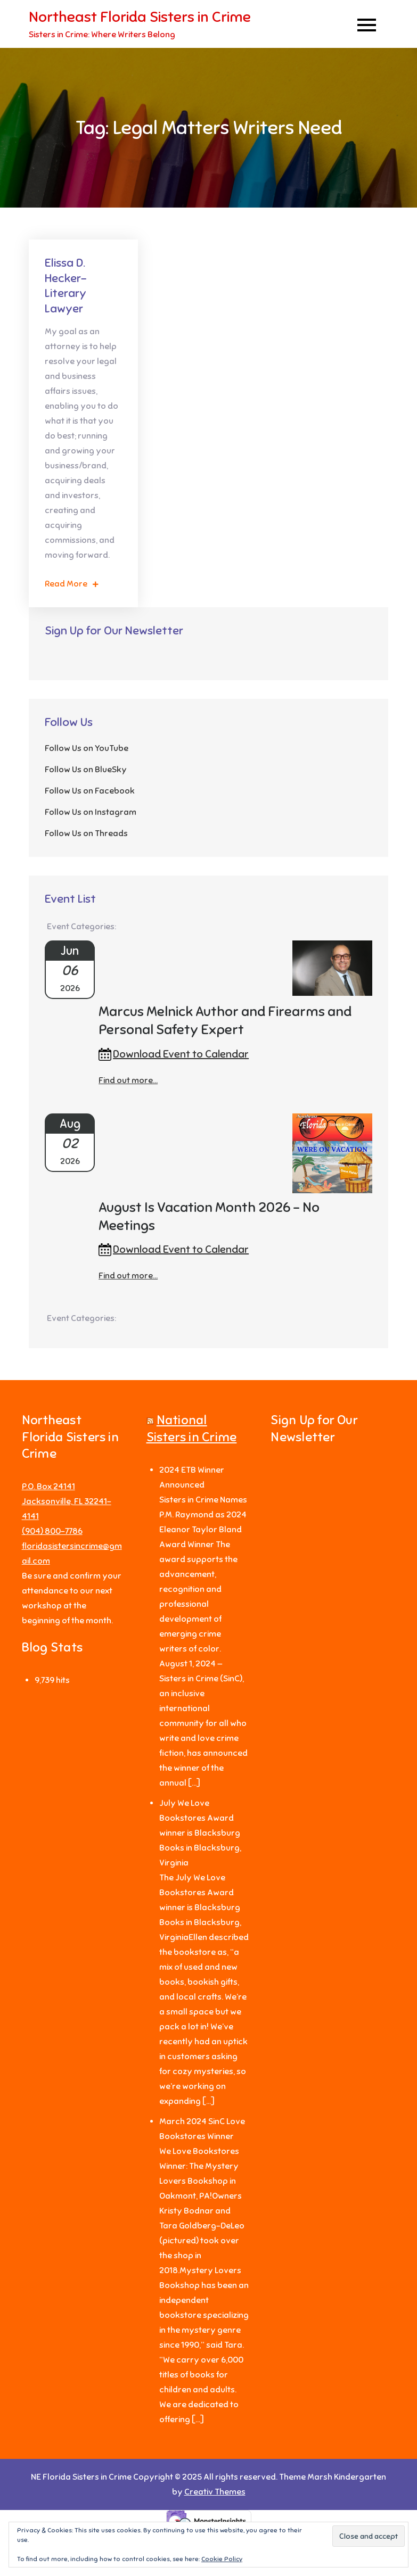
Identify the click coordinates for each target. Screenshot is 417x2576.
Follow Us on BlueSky (86, 769)
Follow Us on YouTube (86, 748)
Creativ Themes (215, 2492)
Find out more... (128, 1080)
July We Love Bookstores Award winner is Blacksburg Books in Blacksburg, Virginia (200, 1833)
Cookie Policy (221, 2559)
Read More (72, 584)
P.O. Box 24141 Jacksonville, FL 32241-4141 (66, 1501)
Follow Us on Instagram (90, 812)
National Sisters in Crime (191, 1428)
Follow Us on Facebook (90, 791)
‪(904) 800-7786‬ (52, 1531)
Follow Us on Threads (86, 833)
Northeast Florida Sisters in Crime (140, 16)
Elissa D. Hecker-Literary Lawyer (66, 285)
